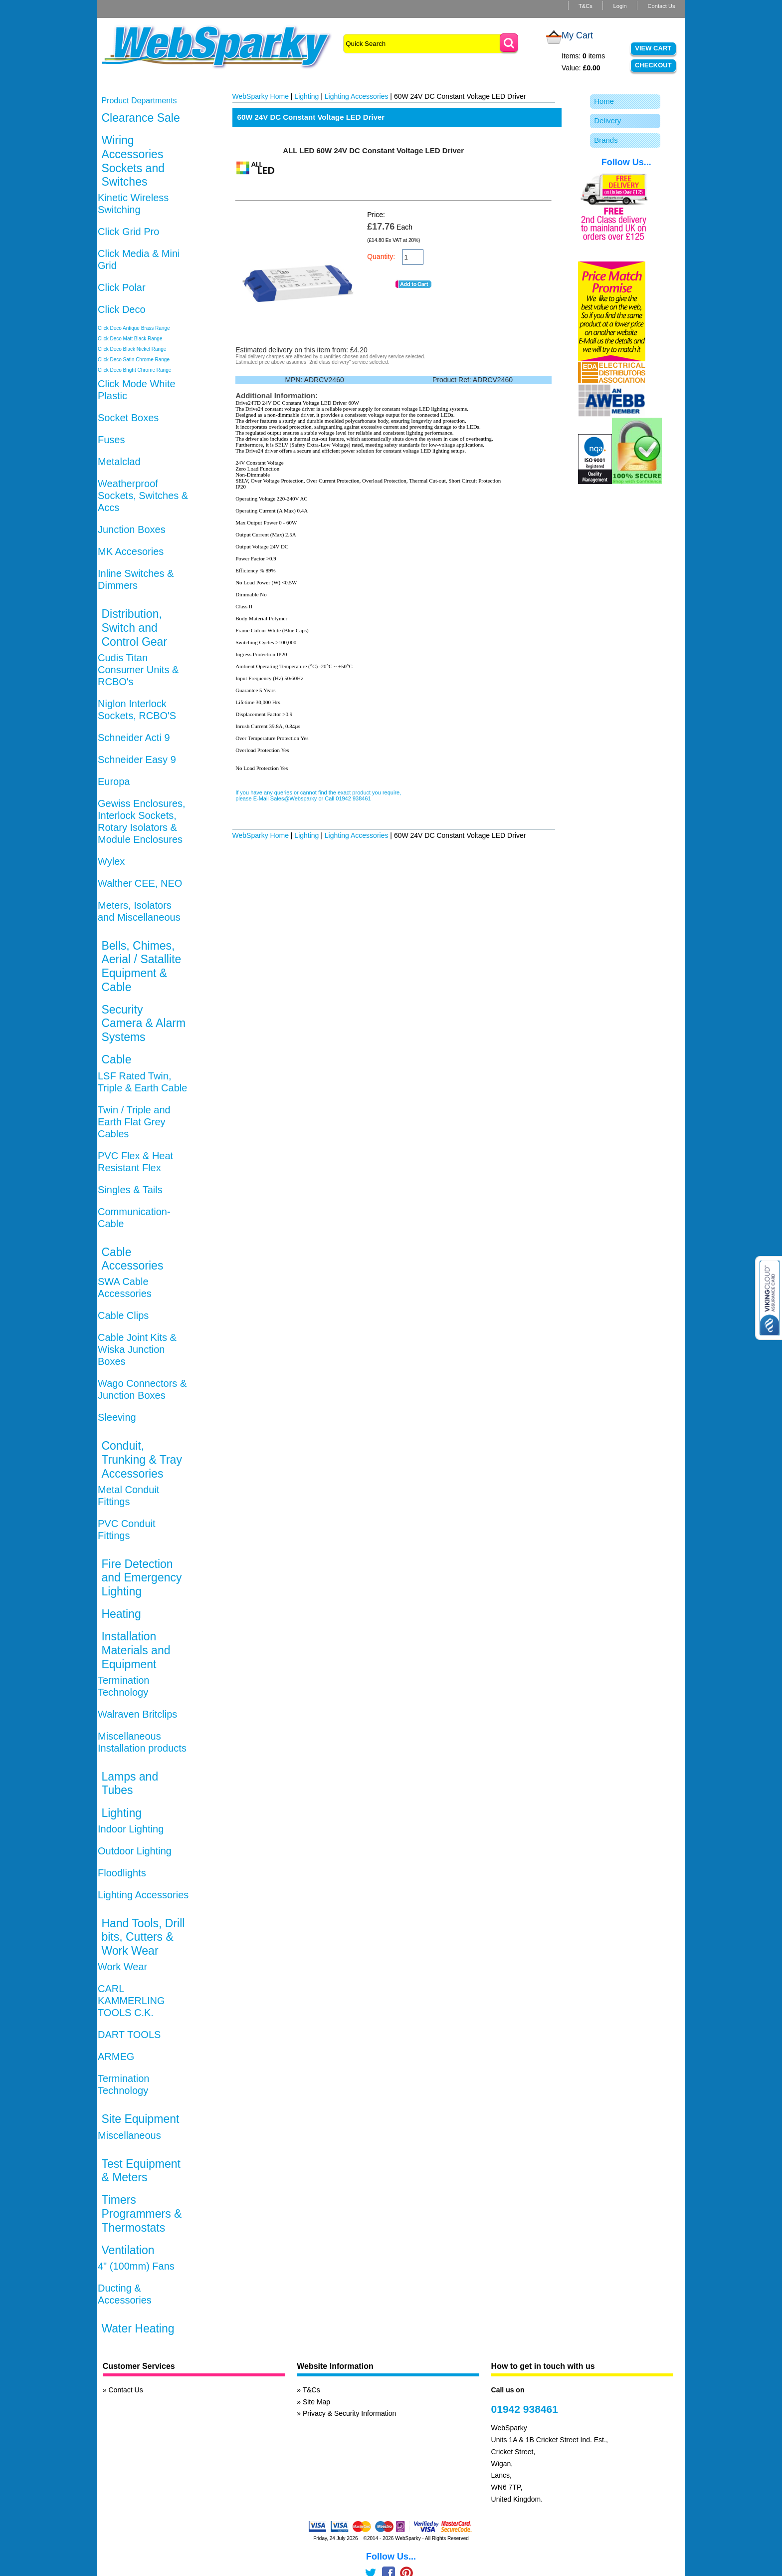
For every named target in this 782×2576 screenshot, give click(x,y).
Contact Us (661, 6)
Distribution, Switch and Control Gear (134, 627)
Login (619, 6)
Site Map (316, 2402)
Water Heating (137, 2328)
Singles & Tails (130, 1189)
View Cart (653, 48)
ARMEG (116, 2056)
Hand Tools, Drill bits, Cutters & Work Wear (143, 1937)
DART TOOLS (129, 2034)
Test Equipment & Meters (141, 2170)
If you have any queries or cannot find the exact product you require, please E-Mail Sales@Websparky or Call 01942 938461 (318, 795)
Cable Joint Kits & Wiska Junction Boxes (137, 1349)
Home (604, 101)
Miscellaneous (129, 2135)
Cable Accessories (132, 1259)
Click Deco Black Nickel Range (132, 349)
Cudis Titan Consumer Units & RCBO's (138, 669)
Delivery (607, 120)
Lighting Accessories (143, 1894)
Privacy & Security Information (349, 2413)
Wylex (111, 861)
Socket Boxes (128, 417)
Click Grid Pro (128, 231)
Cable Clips (123, 1315)
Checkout (653, 65)
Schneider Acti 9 (134, 737)
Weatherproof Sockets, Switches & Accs (143, 495)
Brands (606, 140)
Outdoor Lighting (135, 1850)
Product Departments (139, 100)
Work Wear (122, 1966)
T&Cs (585, 6)
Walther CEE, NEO (140, 883)
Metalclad (119, 461)
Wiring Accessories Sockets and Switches (133, 161)
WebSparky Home (260, 96)
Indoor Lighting (131, 1828)
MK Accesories (131, 551)
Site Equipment (140, 2118)
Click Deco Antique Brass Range (134, 328)
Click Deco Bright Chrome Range (134, 370)
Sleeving (117, 1417)
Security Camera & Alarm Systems (143, 1023)
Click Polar (122, 287)
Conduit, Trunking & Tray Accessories (141, 1459)
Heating (121, 1613)
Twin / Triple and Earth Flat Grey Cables (134, 1121)
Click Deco (122, 309)
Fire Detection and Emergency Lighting (141, 1577)
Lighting (121, 1812)
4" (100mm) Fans (136, 2266)
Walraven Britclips (137, 1714)
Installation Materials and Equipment (135, 1650)
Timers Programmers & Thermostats (141, 2213)
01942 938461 (524, 2409)
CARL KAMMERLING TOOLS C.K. (131, 2000)
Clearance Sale (140, 117)
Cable (116, 1059)
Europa (114, 781)
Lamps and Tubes (129, 1783)
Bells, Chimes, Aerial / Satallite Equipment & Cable (141, 966)
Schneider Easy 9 (137, 759)
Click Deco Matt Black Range (130, 338)
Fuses (111, 439)
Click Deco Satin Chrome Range (134, 359)
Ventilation (127, 2250)
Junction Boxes (132, 529)
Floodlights (122, 1872)
